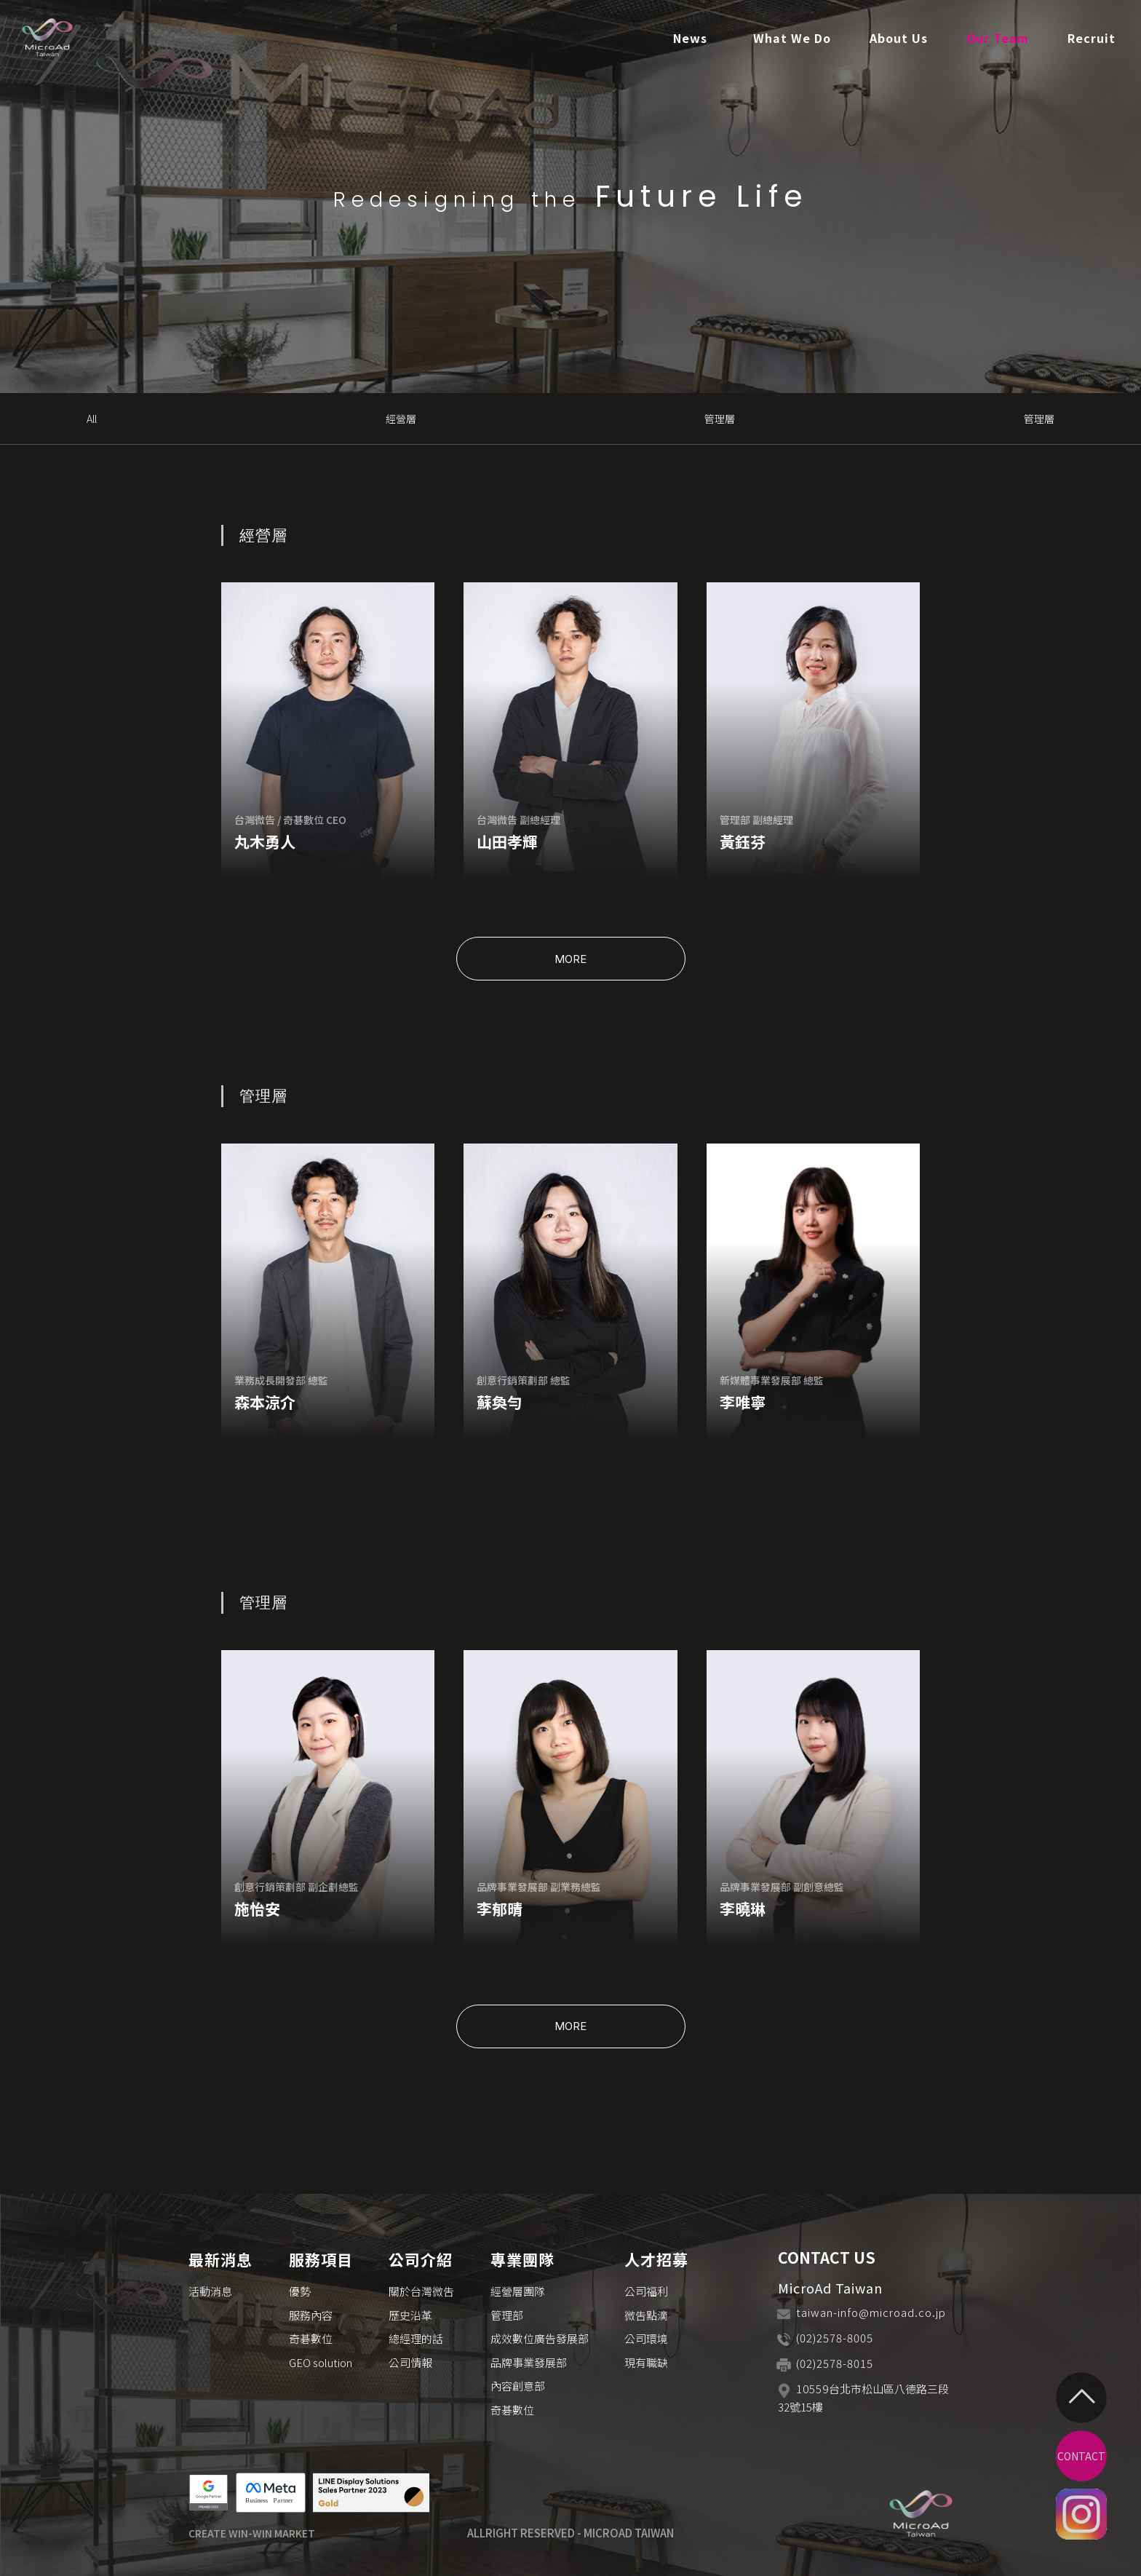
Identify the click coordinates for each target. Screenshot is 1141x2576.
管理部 (506, 2315)
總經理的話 (416, 2338)
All (92, 418)
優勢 (300, 2291)
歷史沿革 (410, 2315)
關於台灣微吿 (421, 2291)
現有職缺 (646, 2362)
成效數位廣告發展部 (539, 2338)
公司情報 (410, 2362)
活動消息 (210, 2291)
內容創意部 (517, 2385)
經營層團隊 (517, 2291)
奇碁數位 (311, 2338)
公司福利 (646, 2291)
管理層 (719, 418)
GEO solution (320, 2362)
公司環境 (646, 2338)
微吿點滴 (646, 2315)
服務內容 (311, 2315)
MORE (570, 959)
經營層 (401, 418)
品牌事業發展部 (528, 2362)
